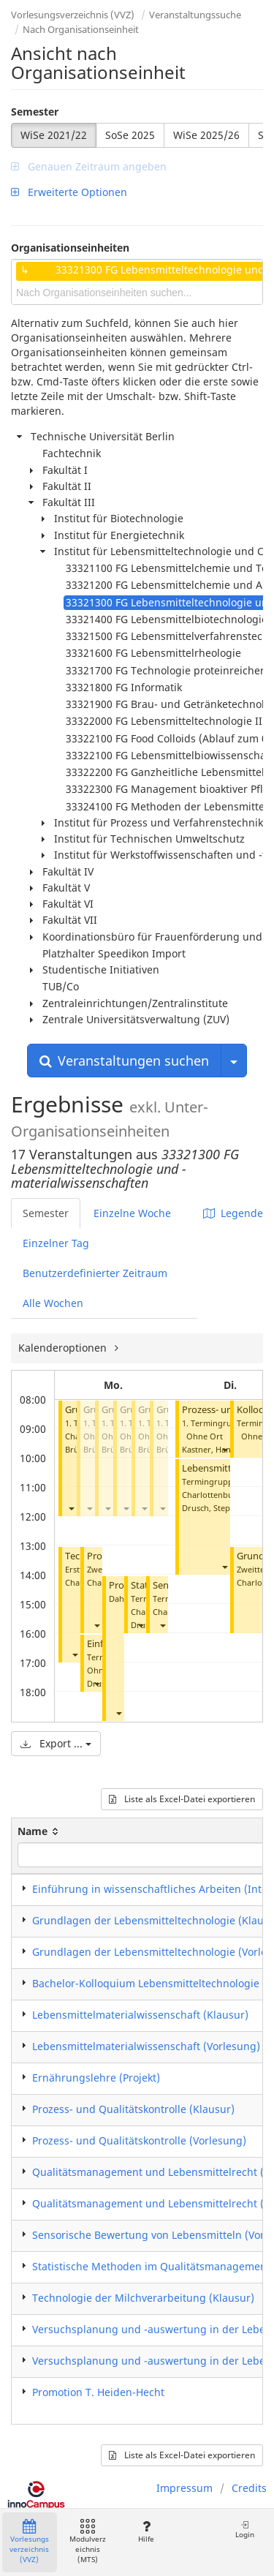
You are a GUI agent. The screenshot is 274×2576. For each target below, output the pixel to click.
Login (244, 2529)
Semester (34, 111)
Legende (233, 1213)
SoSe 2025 (130, 135)
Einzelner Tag (56, 1243)
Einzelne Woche (132, 1213)
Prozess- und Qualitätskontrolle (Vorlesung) (139, 2140)
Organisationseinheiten (70, 248)
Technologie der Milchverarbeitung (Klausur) (143, 2298)
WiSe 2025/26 (206, 135)
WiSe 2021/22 (53, 135)
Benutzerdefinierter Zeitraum (95, 1273)
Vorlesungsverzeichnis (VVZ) (72, 14)
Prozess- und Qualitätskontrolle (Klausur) (133, 2109)
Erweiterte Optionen (69, 192)
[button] (71, 1508)
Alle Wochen (53, 1303)
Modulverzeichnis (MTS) (87, 2542)
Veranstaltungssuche (195, 14)
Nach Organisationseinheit (81, 29)
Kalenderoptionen (64, 1348)
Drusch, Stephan (213, 1507)
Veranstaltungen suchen (124, 1060)
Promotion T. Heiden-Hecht (98, 2392)
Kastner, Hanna (211, 1449)
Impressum (184, 2488)
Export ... (55, 1743)
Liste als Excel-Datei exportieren (182, 1799)
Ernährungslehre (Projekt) (96, 2077)
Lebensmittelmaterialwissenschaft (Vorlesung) (146, 2046)
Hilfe (146, 2532)
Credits (249, 2488)
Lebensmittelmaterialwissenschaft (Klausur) (140, 2015)
